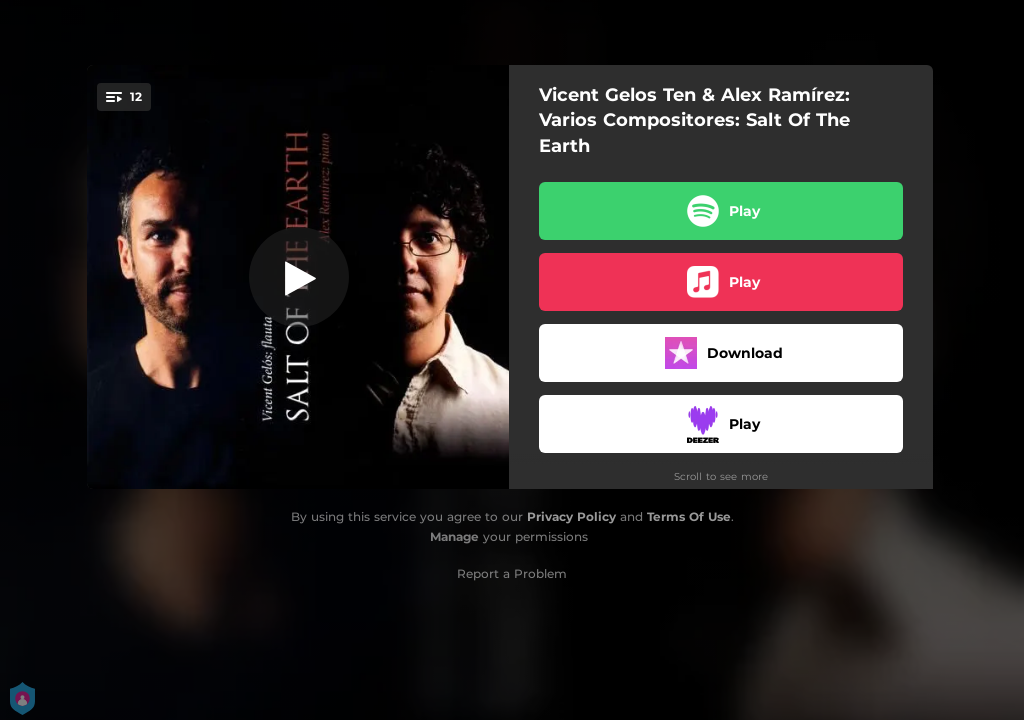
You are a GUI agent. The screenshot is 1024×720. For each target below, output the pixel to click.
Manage (454, 536)
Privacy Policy (571, 516)
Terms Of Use (689, 516)
